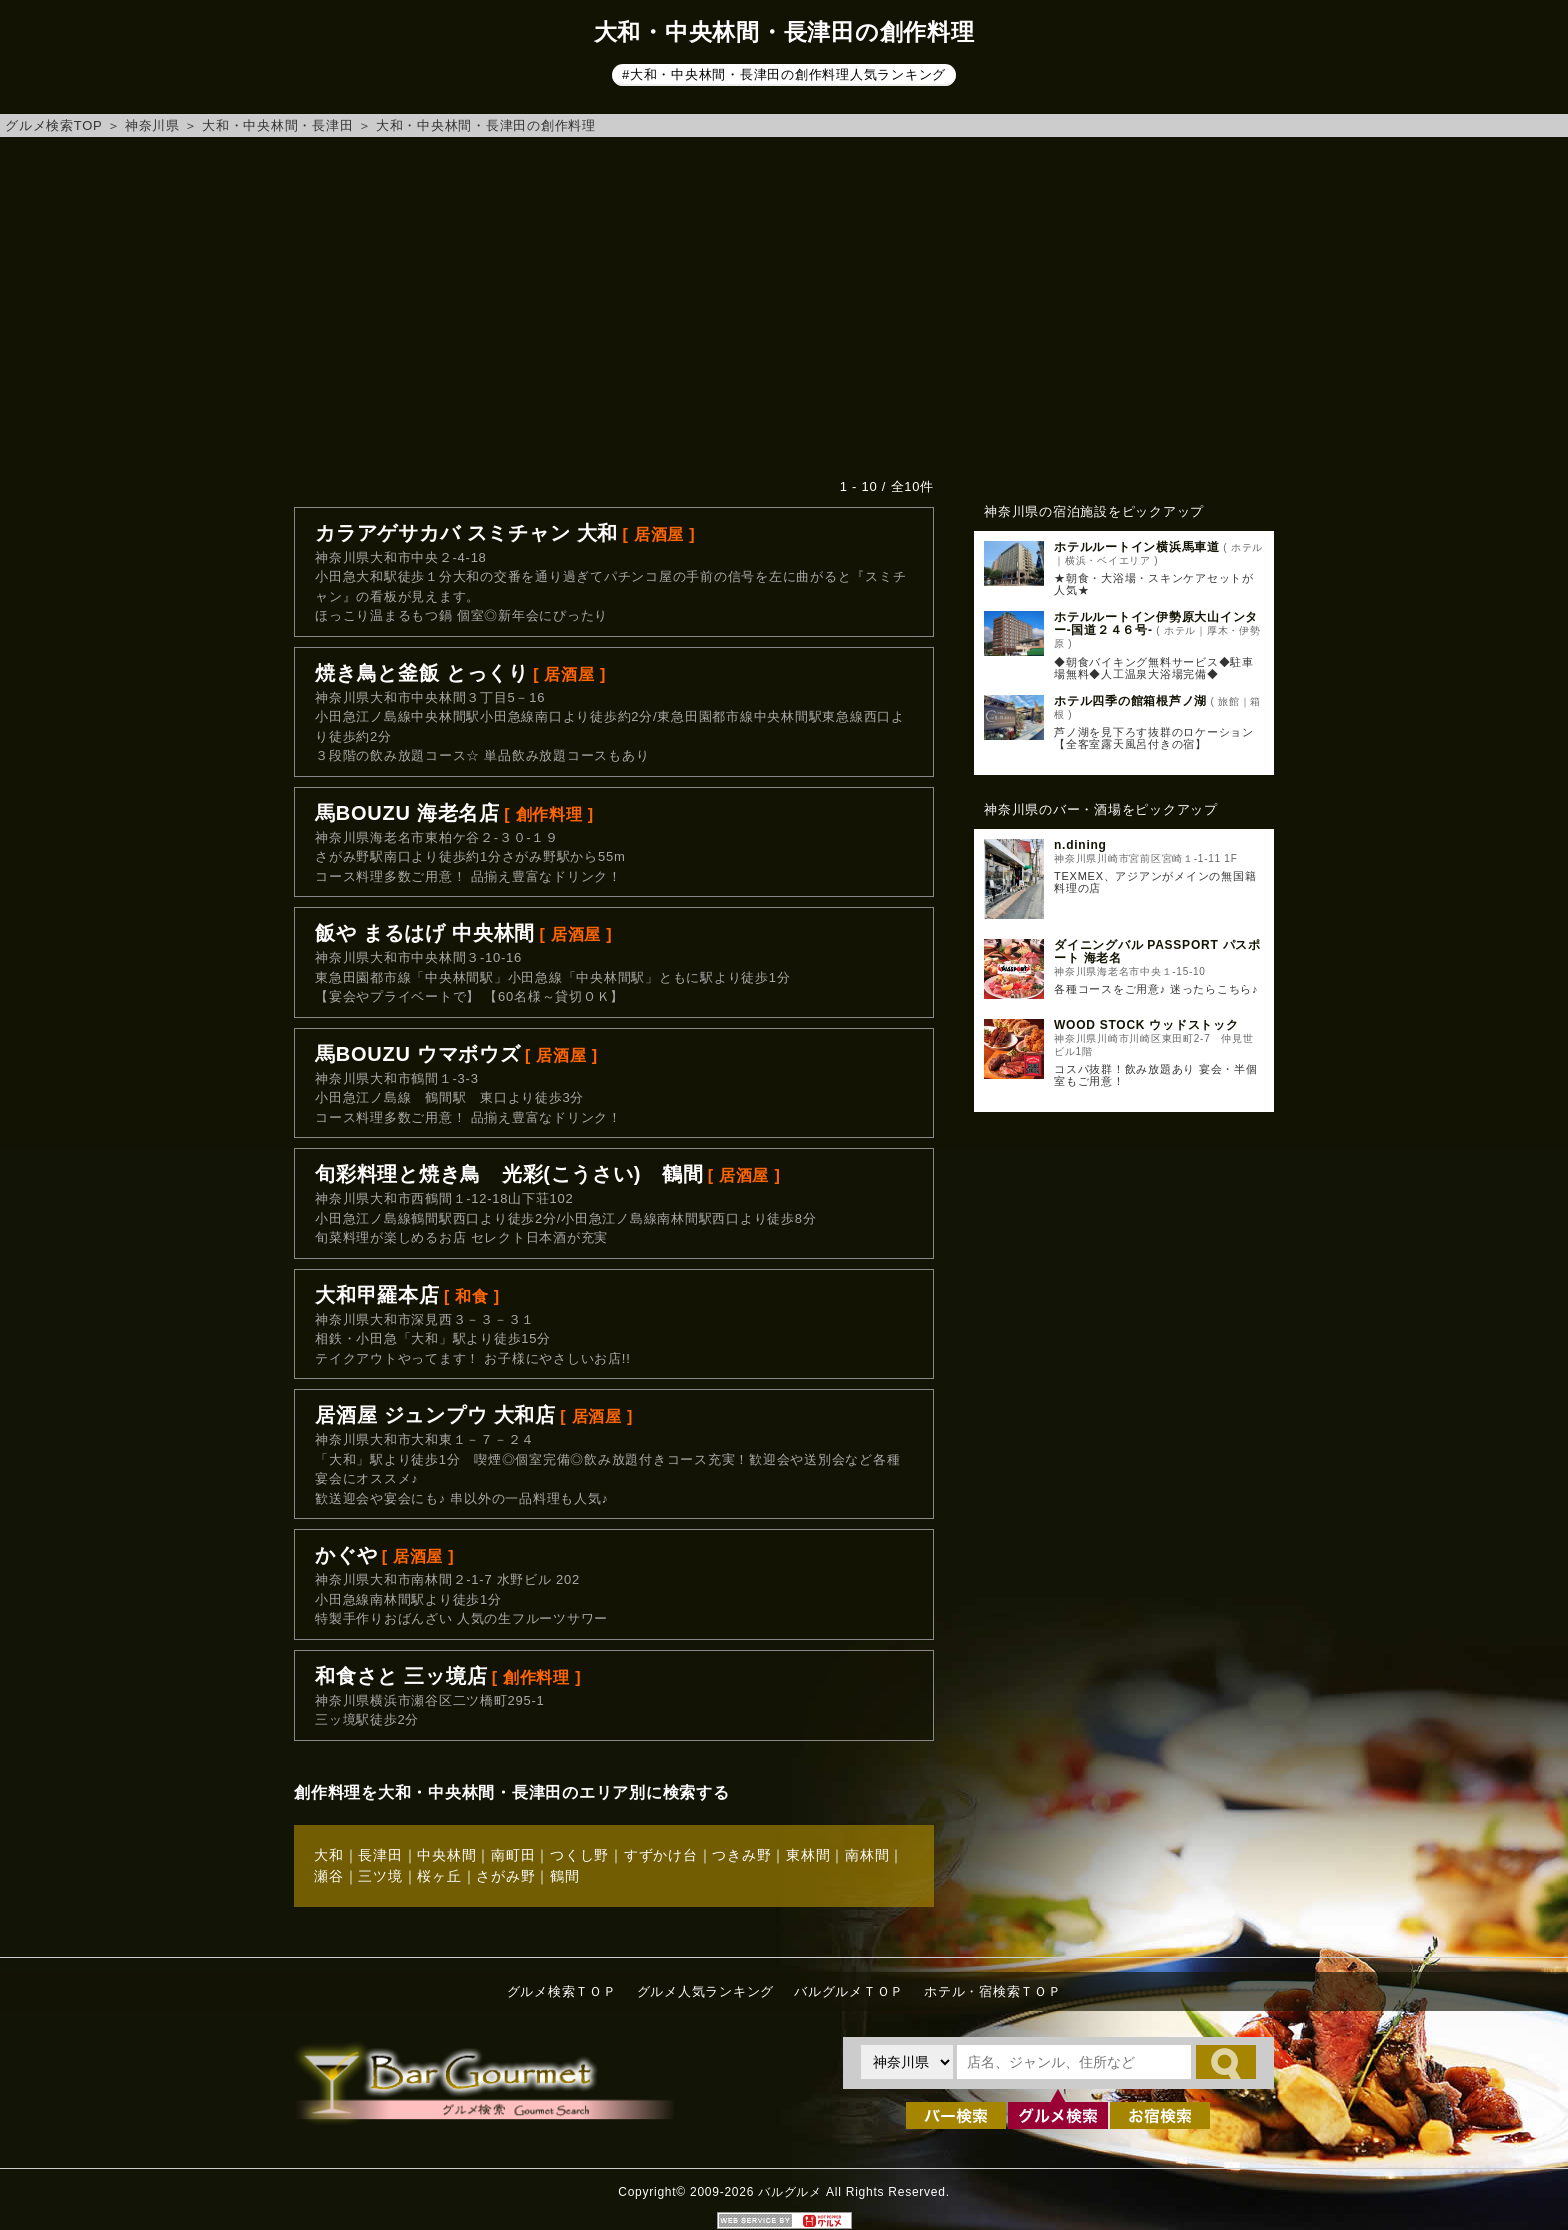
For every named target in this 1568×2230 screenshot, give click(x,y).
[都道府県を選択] (907, 2062)
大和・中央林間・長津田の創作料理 (486, 125)
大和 (329, 1855)
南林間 (867, 1855)
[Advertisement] (784, 307)
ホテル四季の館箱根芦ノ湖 (1130, 701)
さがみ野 (505, 1876)
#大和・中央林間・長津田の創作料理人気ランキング (784, 74)
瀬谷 (329, 1876)
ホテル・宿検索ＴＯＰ (993, 1991)
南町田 (513, 1855)
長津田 (380, 1855)
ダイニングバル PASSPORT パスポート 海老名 (1157, 951)
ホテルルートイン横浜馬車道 (1137, 547)
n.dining (1080, 845)
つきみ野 (741, 1855)
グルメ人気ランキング (706, 1991)
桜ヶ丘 (439, 1876)
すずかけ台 (661, 1855)
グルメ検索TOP (53, 125)
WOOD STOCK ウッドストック (1146, 1025)
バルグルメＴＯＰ (849, 1991)
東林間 (808, 1855)
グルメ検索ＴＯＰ (562, 1991)
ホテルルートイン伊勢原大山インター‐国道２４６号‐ (1156, 623)
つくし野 (579, 1855)
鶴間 (565, 1876)
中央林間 (446, 1855)
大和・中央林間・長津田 (277, 125)
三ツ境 (380, 1876)
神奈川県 (152, 125)
